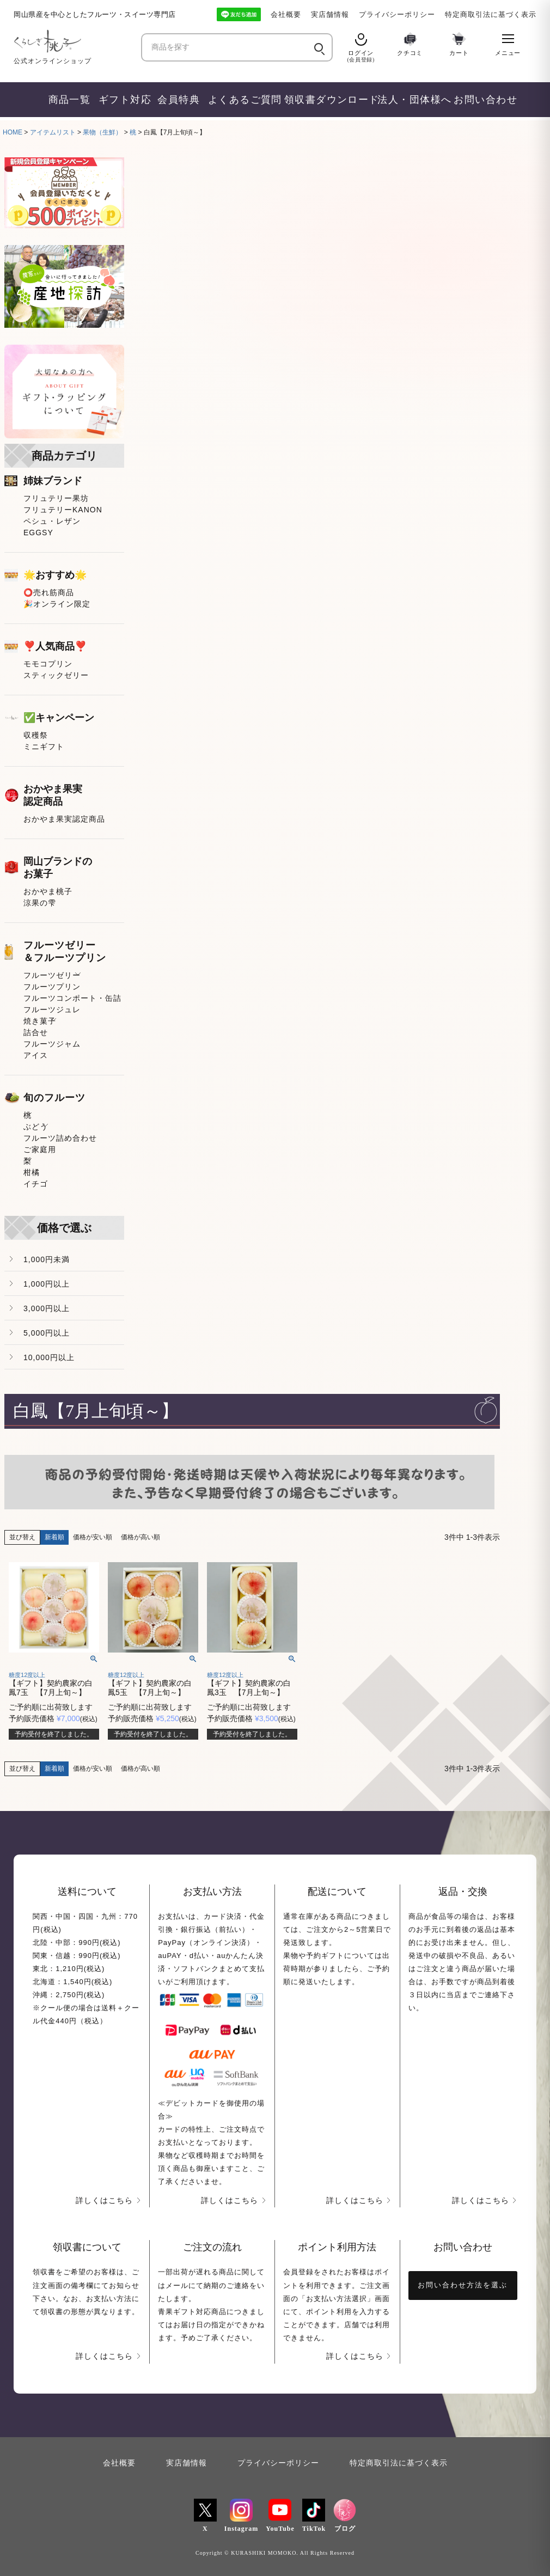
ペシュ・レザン (52, 521)
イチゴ (35, 1183)
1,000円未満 (46, 1259)
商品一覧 (68, 99)
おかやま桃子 (47, 891)
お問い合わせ (482, 99)
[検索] (318, 47)
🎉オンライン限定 (56, 603)
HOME (12, 132)
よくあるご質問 (241, 99)
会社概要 (286, 14)
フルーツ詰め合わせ (60, 1138)
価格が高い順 (140, 1537)
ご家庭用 (39, 1149)
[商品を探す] (227, 47)
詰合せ (35, 1032)
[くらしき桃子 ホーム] (73, 41)
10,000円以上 (49, 1357)
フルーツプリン (52, 986)
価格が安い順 (92, 1537)
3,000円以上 (46, 1308)
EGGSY (38, 532)
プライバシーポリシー (397, 14)
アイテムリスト (53, 132)
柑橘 (31, 1172)
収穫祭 (35, 735)
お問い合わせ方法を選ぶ (463, 2285)
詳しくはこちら (104, 2200)
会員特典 (177, 99)
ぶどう (35, 1126)
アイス (35, 1055)
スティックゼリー (56, 675)
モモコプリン (47, 663)
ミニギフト (43, 746)
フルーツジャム (52, 1043)
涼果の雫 (39, 902)
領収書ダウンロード (326, 99)
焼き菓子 (39, 1021)
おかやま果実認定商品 (64, 819)
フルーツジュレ (52, 1009)
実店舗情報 (330, 14)
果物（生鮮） (102, 132)
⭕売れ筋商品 (48, 592)
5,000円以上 (46, 1333)
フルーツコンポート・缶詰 (72, 998)
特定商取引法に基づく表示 (490, 14)
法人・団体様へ (410, 99)
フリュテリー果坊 (56, 498)
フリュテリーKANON (62, 509)
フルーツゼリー (52, 975)
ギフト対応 (123, 99)
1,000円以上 (46, 1284)
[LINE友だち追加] (239, 14)
